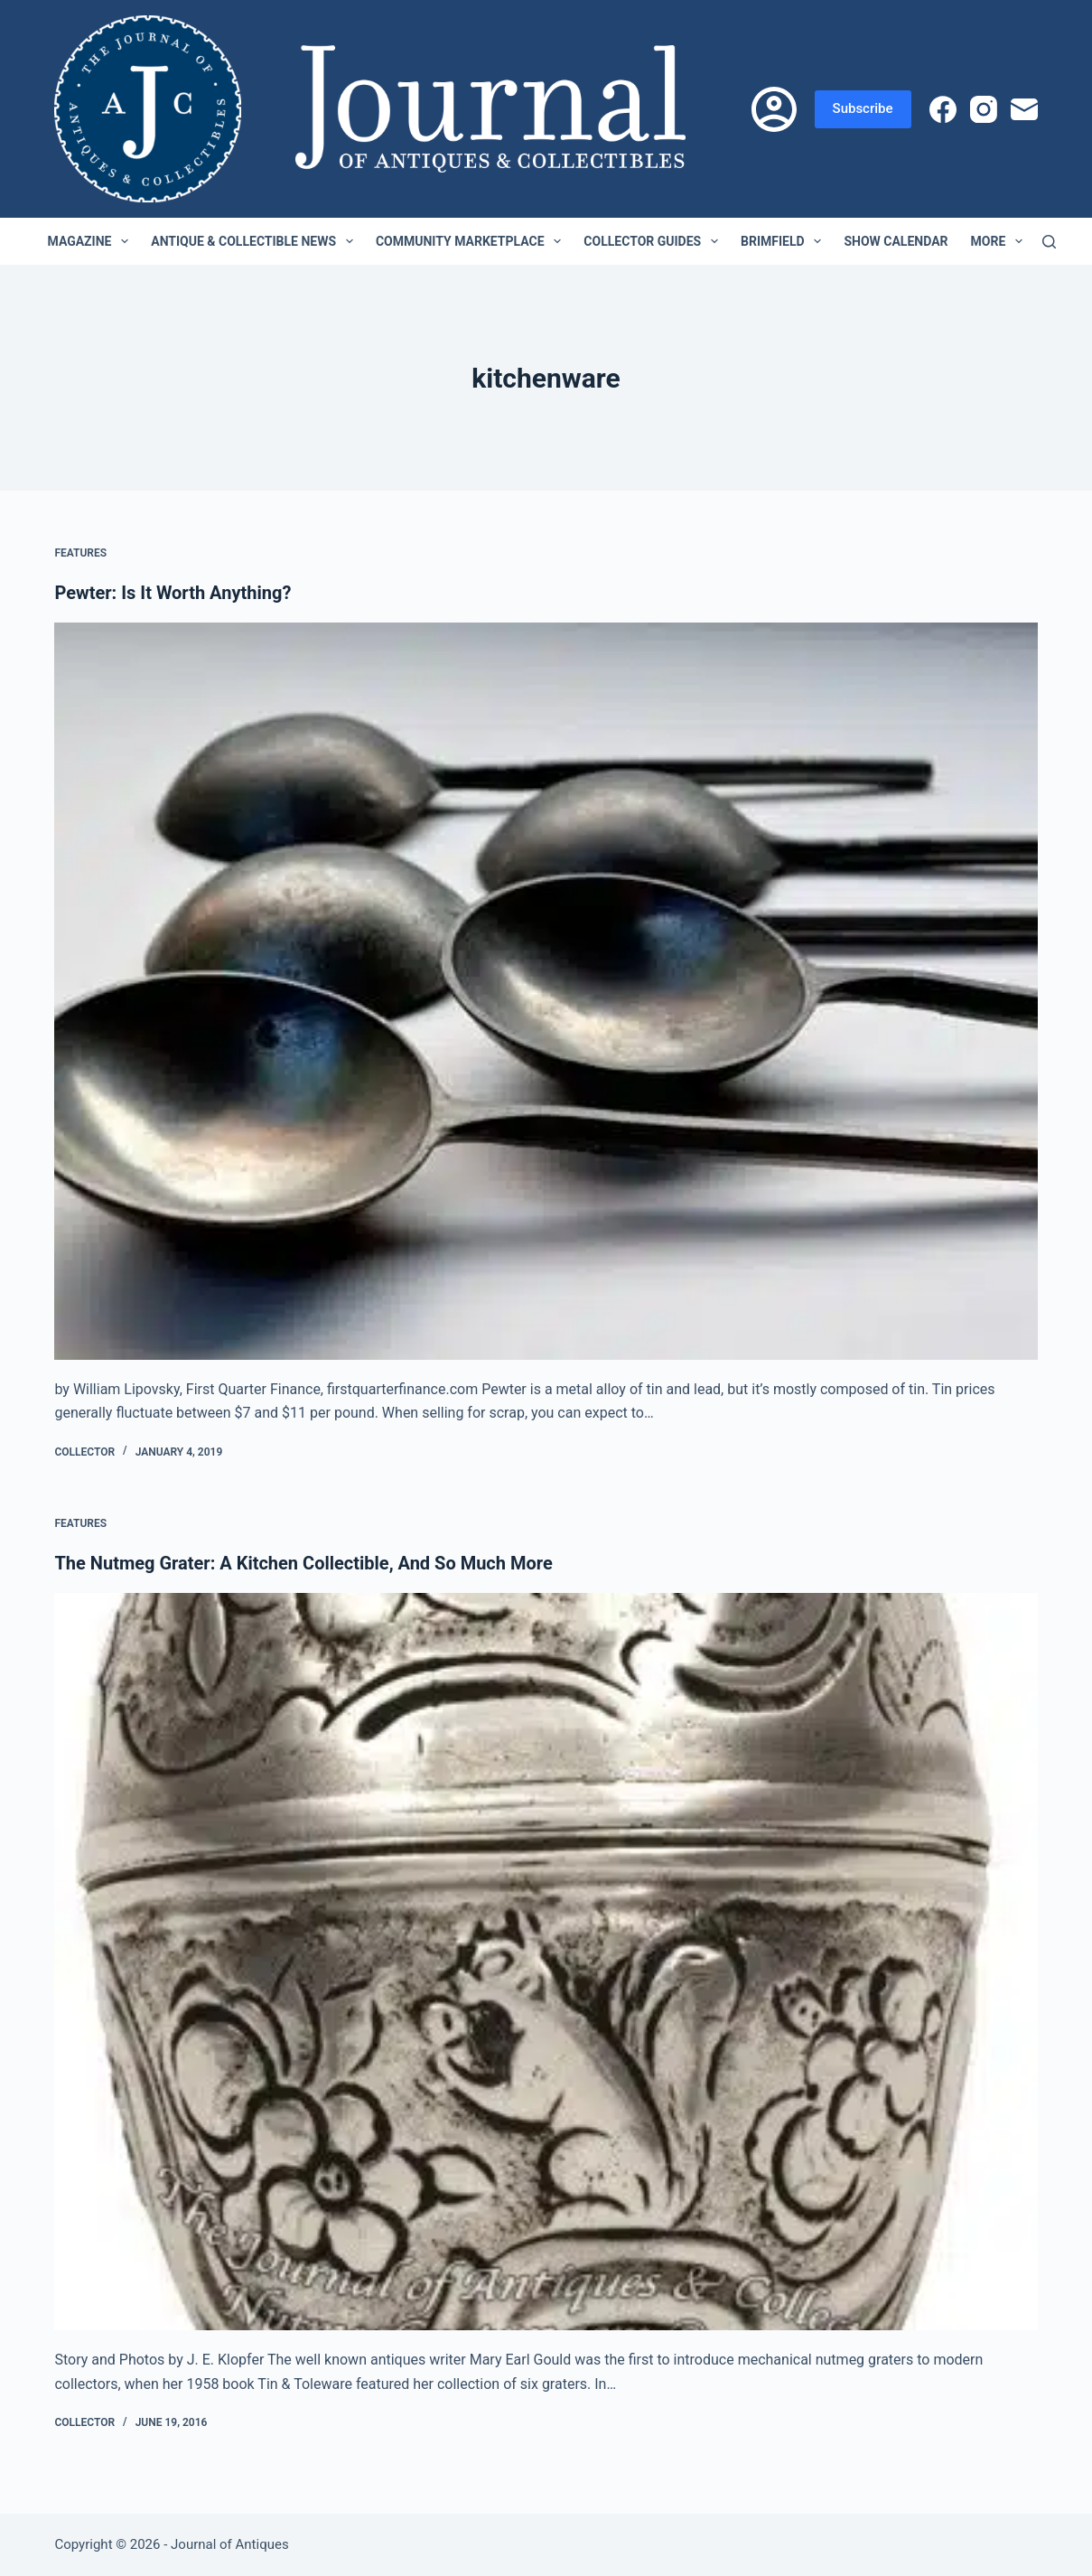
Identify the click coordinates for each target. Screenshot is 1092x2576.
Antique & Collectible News (255, 241)
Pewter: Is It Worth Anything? (172, 593)
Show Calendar (895, 241)
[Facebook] (943, 109)
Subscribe (863, 108)
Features (80, 553)
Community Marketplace (472, 241)
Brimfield (784, 241)
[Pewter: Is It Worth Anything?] (545, 991)
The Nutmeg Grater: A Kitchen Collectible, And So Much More (303, 1563)
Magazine (92, 241)
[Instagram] (983, 109)
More (1001, 241)
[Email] (1024, 109)
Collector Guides (654, 241)
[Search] (1049, 241)
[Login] (774, 109)
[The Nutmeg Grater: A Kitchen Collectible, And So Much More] (545, 1961)
